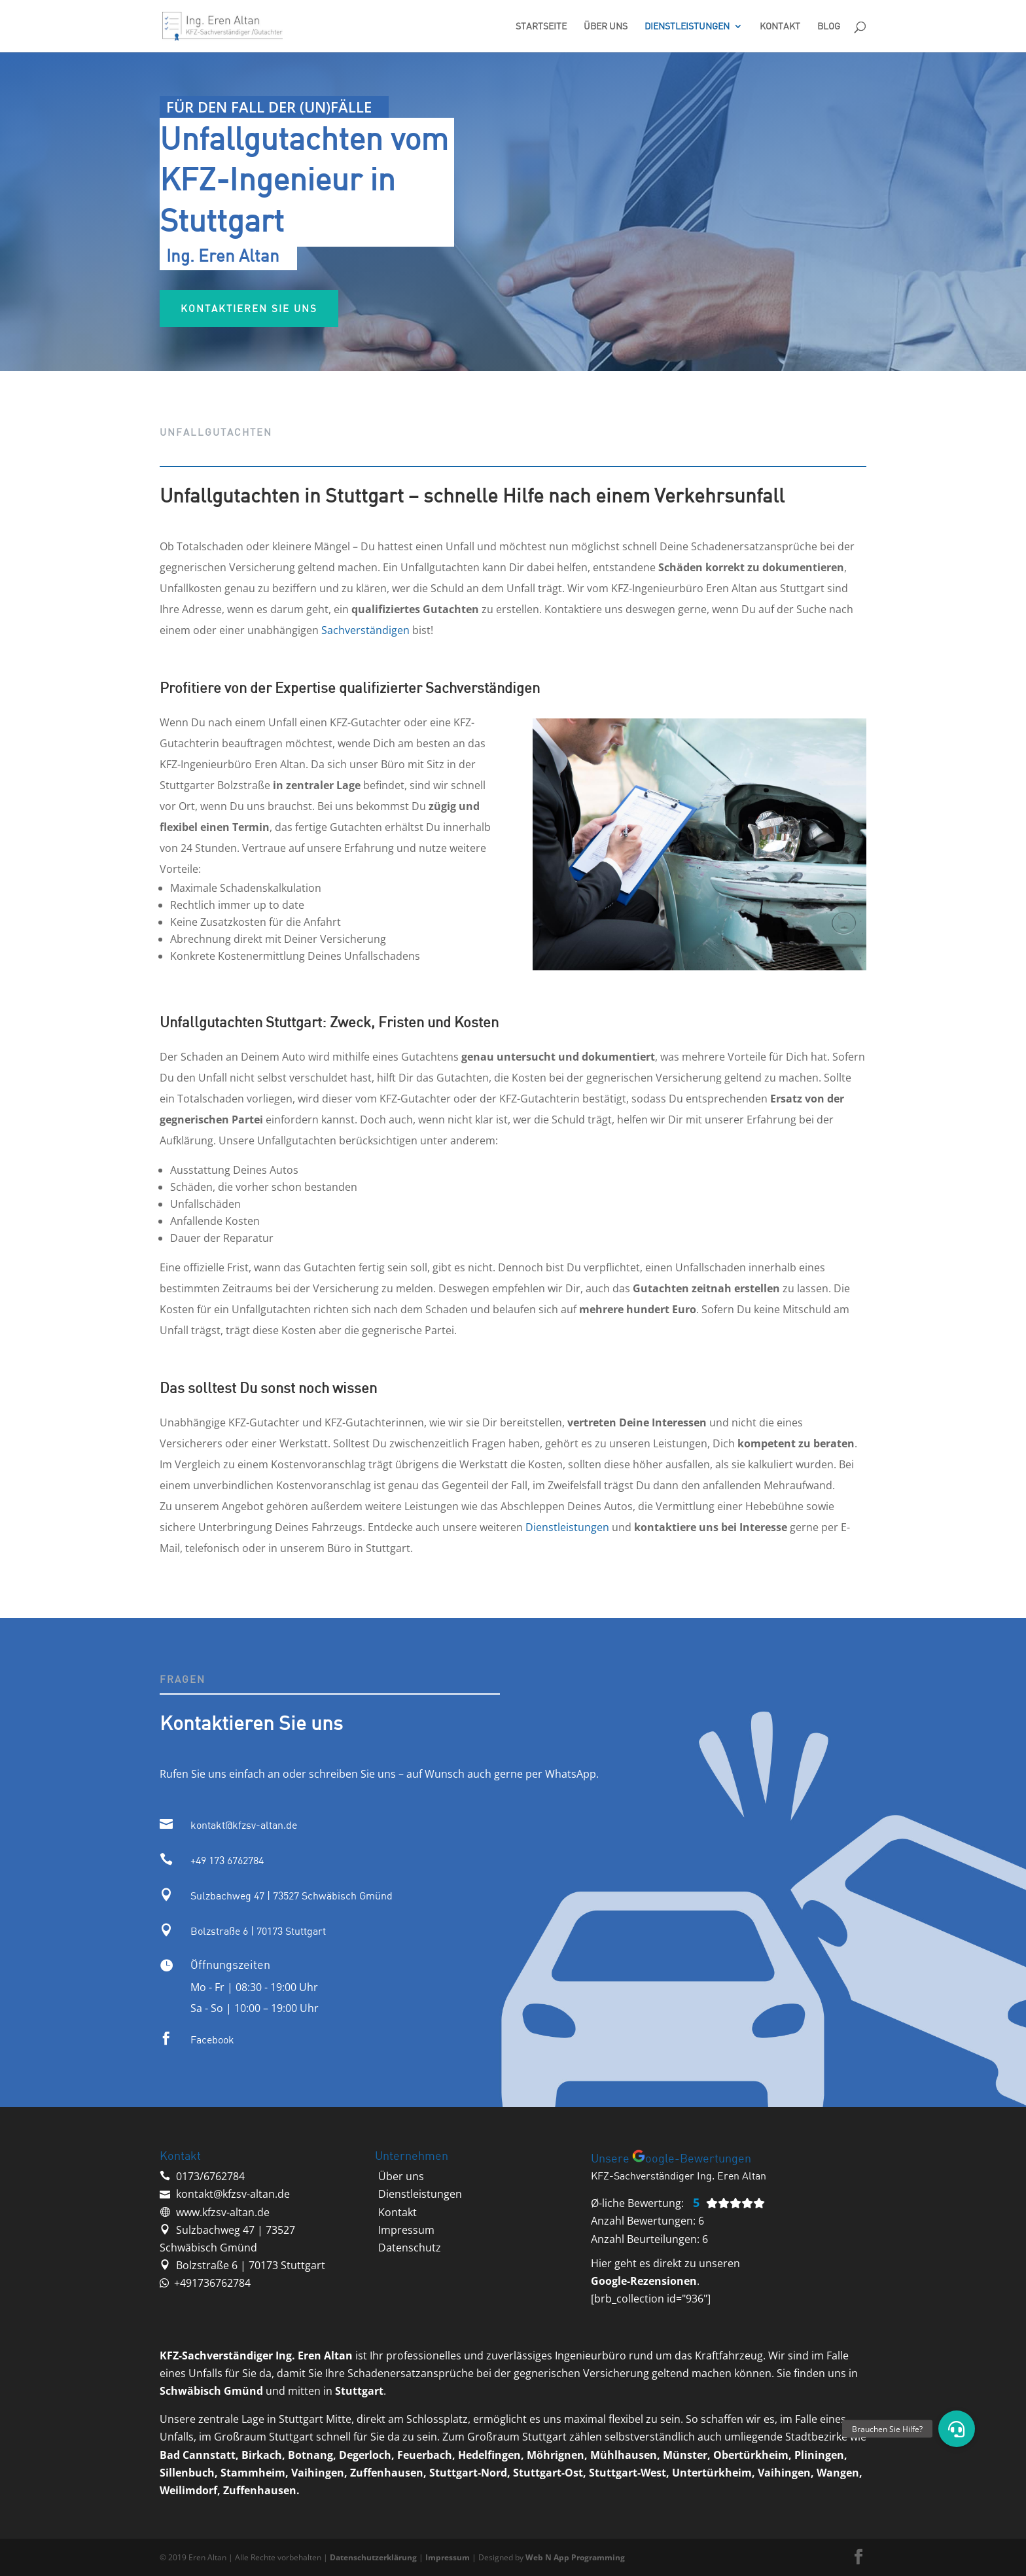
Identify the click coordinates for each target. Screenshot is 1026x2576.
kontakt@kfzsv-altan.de (243, 1824)
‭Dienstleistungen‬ (420, 2194)
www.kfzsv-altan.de (223, 2212)
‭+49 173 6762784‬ (227, 1860)
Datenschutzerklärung (373, 2557)
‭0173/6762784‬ (210, 2176)
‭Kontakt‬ (397, 2212)
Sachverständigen (365, 630)
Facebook (212, 2039)
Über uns (606, 26)
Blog (828, 26)
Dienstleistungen (687, 26)
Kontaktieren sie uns (303, 316)
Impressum (406, 2230)
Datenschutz (409, 2247)
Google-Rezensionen (644, 2281)
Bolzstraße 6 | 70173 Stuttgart (258, 1930)
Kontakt (780, 26)
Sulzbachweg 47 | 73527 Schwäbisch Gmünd (291, 1895)
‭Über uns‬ (401, 2176)
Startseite (541, 26)
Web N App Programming (575, 2557)
